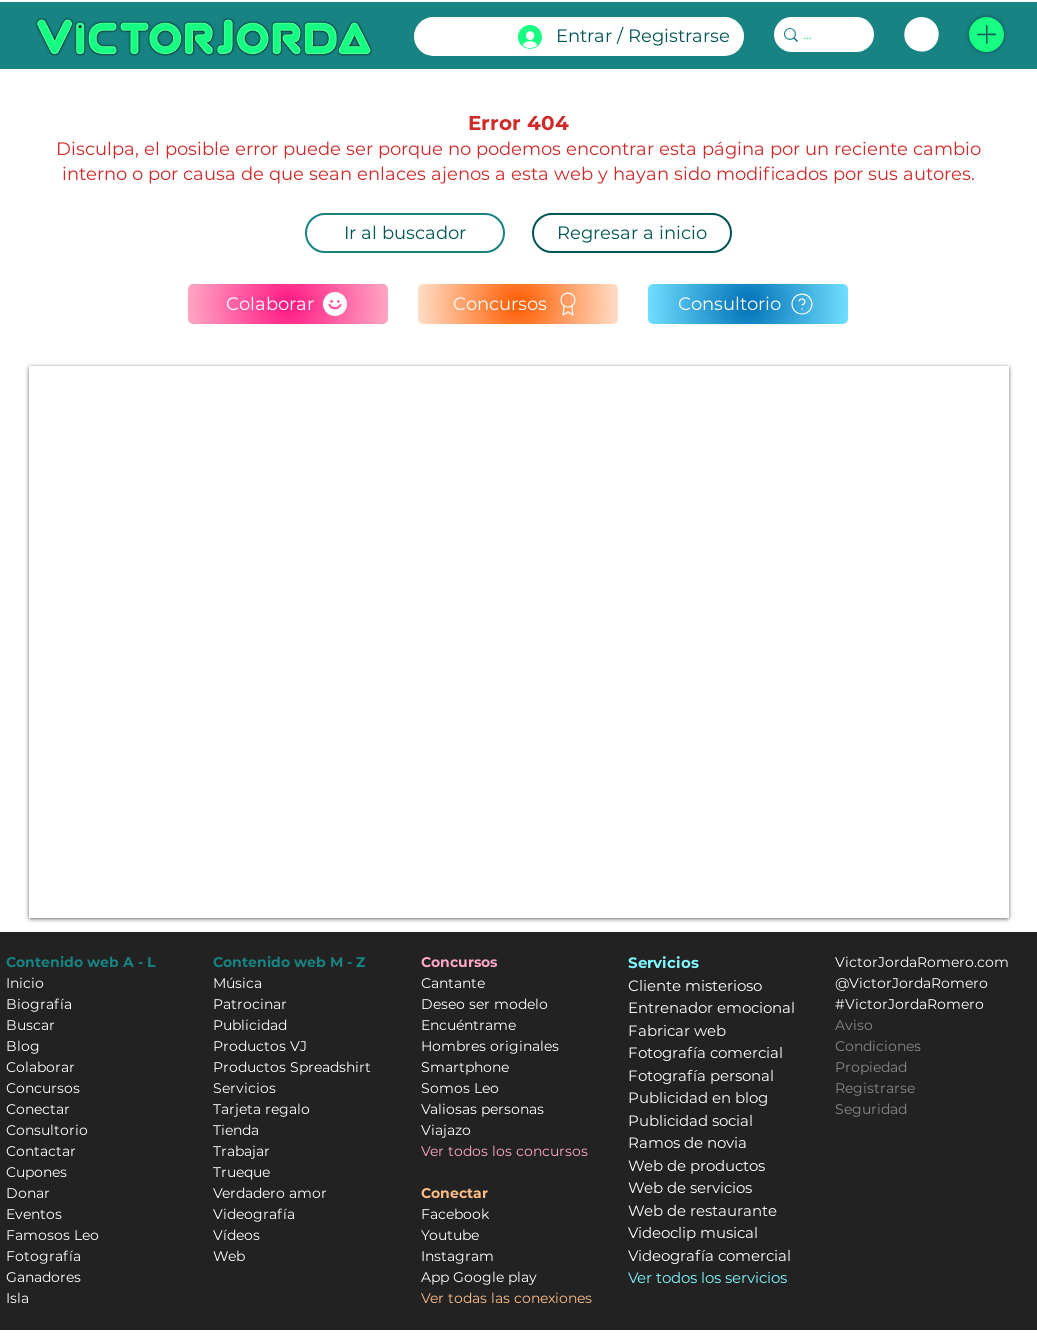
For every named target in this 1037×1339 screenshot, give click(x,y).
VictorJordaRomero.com (922, 962)
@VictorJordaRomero (911, 983)
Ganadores (43, 1277)
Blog (23, 1046)
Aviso (854, 1025)
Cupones (36, 1172)
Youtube (450, 1235)
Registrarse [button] (875, 1088)
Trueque (241, 1172)
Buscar (30, 1025)
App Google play (479, 1277)
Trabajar (241, 1151)
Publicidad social (690, 1120)
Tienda (236, 1130)
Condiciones (878, 1046)
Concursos (43, 1088)
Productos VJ (260, 1046)
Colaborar (40, 1067)
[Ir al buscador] (405, 233)
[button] (986, 34)
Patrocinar (250, 1004)
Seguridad (871, 1109)
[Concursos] (518, 304)
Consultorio (47, 1130)
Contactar (41, 1151)
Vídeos (236, 1235)
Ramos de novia (687, 1142)
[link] (921, 34)
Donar (28, 1193)
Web (229, 1256)
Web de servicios (690, 1187)
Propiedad (871, 1067)
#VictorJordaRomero (909, 1004)
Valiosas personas (482, 1109)
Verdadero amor (270, 1193)
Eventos (34, 1214)
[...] (817, 35)
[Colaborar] (288, 304)
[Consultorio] (748, 304)
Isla (17, 1298)
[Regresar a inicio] (632, 233)
